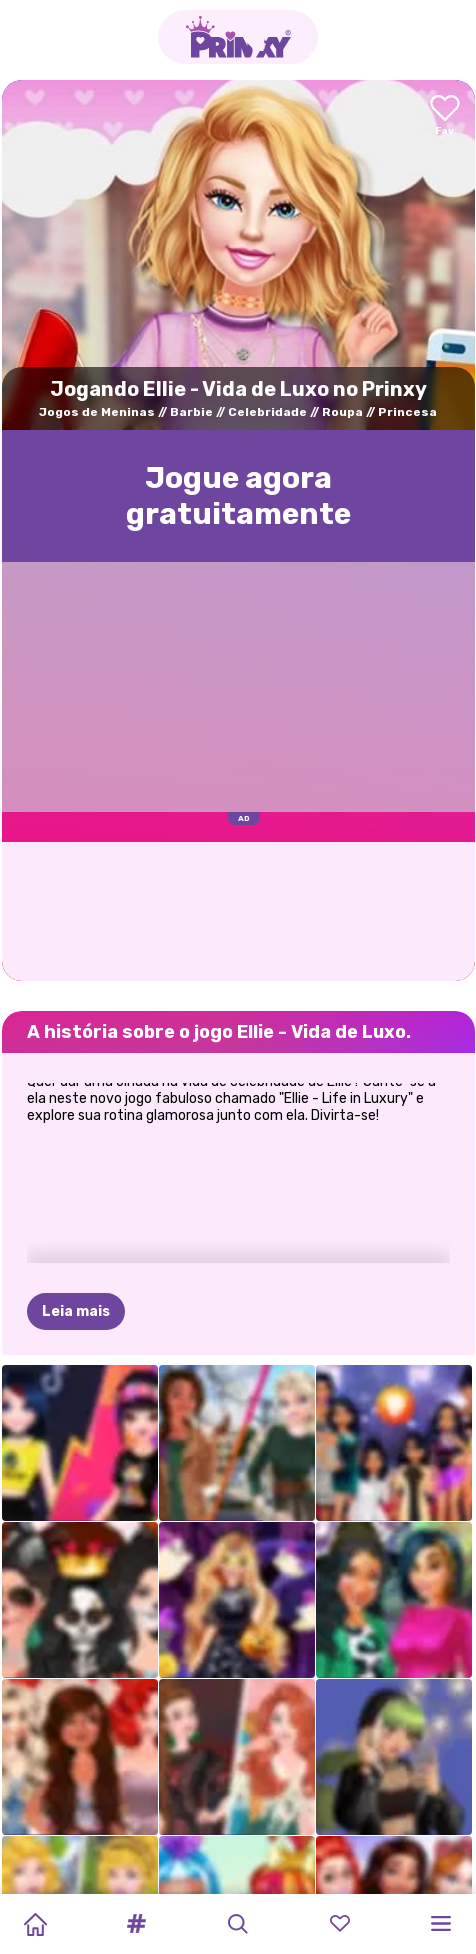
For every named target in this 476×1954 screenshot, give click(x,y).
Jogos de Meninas (97, 412)
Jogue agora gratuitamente (238, 496)
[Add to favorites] (445, 116)
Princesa (407, 412)
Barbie (191, 412)
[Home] (35, 1924)
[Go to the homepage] (238, 37)
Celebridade (267, 412)
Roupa (342, 412)
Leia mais (76, 1311)
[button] (137, 1924)
